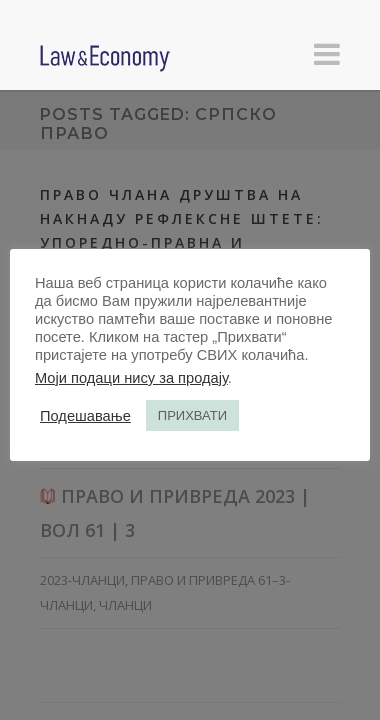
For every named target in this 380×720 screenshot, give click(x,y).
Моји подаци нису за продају (131, 378)
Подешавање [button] (85, 416)
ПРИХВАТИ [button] (192, 415)
